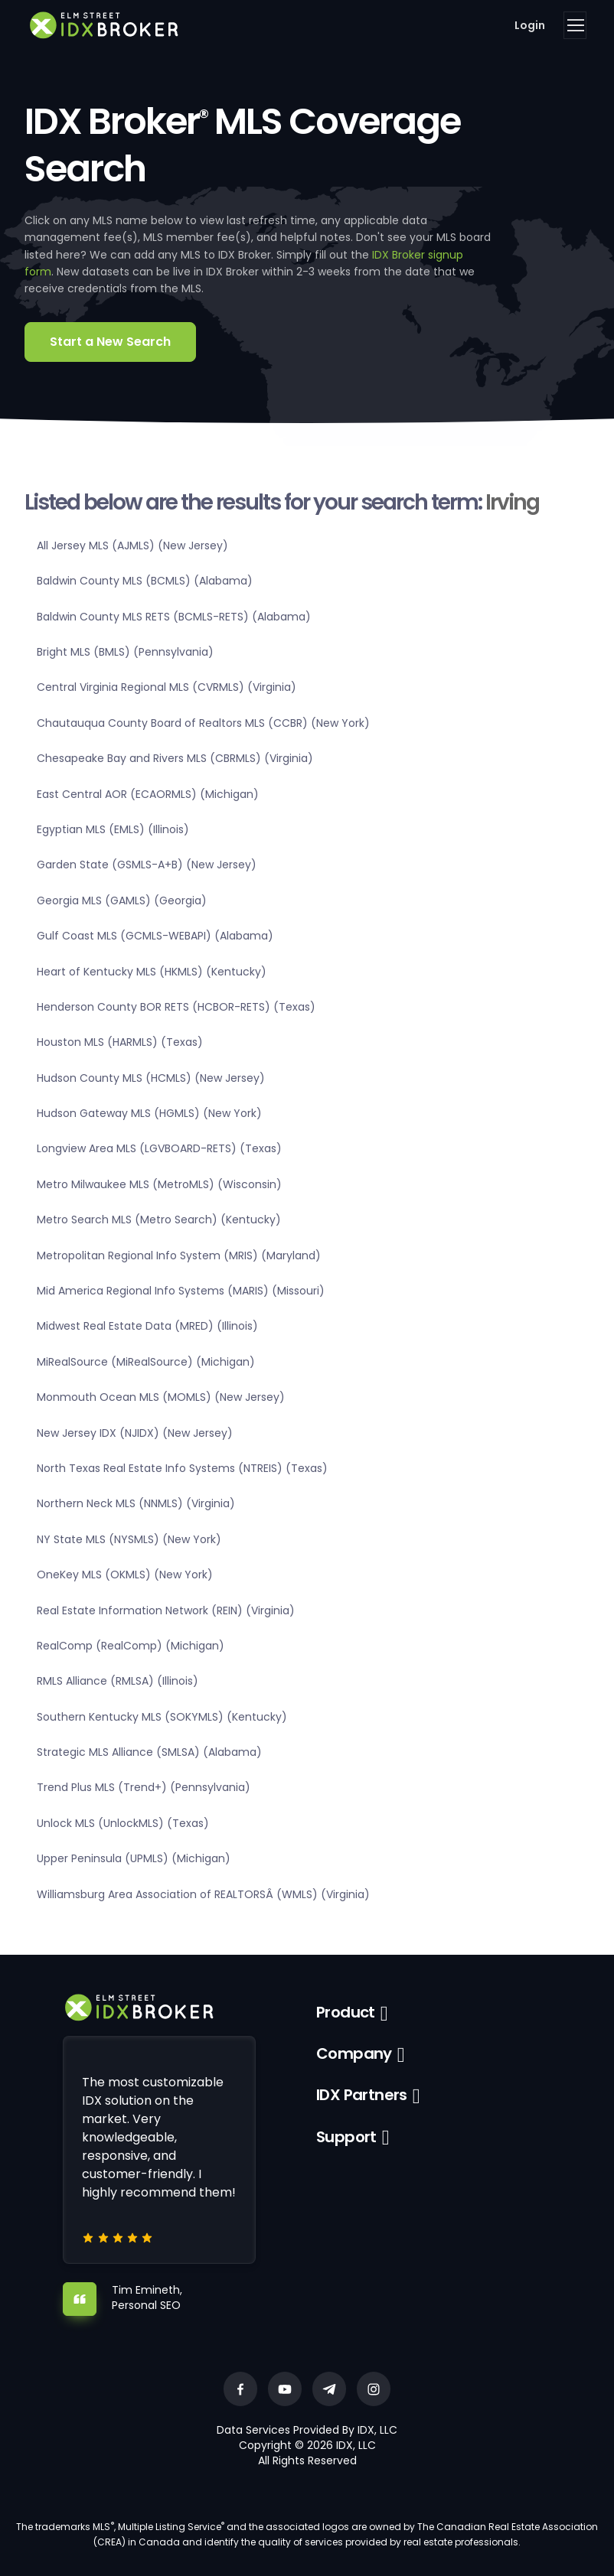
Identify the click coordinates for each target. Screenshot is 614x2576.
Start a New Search (110, 341)
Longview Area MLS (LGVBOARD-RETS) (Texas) (159, 1148)
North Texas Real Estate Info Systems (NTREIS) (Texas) (182, 1468)
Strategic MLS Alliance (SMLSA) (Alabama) (149, 1752)
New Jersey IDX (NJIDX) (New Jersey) (135, 1433)
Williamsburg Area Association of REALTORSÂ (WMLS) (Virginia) (203, 1894)
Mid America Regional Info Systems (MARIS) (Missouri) (181, 1290)
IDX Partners (361, 2094)
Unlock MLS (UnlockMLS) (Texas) (123, 1823)
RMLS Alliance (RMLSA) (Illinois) (117, 1681)
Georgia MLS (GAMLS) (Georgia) (122, 900)
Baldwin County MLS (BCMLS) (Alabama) (145, 580)
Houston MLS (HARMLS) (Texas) (120, 1042)
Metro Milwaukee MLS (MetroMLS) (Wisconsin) (159, 1184)
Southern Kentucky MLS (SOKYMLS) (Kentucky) (162, 1716)
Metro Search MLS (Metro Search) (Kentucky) (159, 1219)
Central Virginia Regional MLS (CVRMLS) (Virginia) (166, 687)
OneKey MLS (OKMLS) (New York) (125, 1574)
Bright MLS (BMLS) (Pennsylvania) (125, 651)
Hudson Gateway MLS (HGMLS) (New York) (149, 1113)
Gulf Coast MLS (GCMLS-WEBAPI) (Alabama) (155, 935)
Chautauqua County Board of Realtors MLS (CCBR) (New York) (203, 723)
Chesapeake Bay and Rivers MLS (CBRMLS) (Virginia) (175, 758)
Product (345, 2012)
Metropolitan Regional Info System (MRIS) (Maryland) (179, 1255)
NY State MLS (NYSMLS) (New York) (129, 1539)
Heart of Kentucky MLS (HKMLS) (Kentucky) (151, 971)
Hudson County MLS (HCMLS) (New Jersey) (151, 1078)
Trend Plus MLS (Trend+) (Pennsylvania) (143, 1787)
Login (529, 25)
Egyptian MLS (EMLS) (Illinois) (113, 829)
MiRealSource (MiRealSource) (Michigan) (146, 1361)
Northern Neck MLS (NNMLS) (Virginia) (136, 1503)
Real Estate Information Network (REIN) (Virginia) (166, 1610)
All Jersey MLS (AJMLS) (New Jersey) (132, 545)
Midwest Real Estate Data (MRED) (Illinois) (147, 1326)
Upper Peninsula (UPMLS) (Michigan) (133, 1858)
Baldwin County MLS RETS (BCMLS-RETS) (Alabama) (174, 616)
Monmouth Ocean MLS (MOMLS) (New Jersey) (161, 1397)
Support (346, 2137)
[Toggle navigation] (574, 25)
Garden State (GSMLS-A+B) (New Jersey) (146, 864)
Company (354, 2053)
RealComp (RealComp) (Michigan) (130, 1645)
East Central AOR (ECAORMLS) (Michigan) (148, 794)
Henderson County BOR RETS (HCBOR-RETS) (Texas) (176, 1006)
